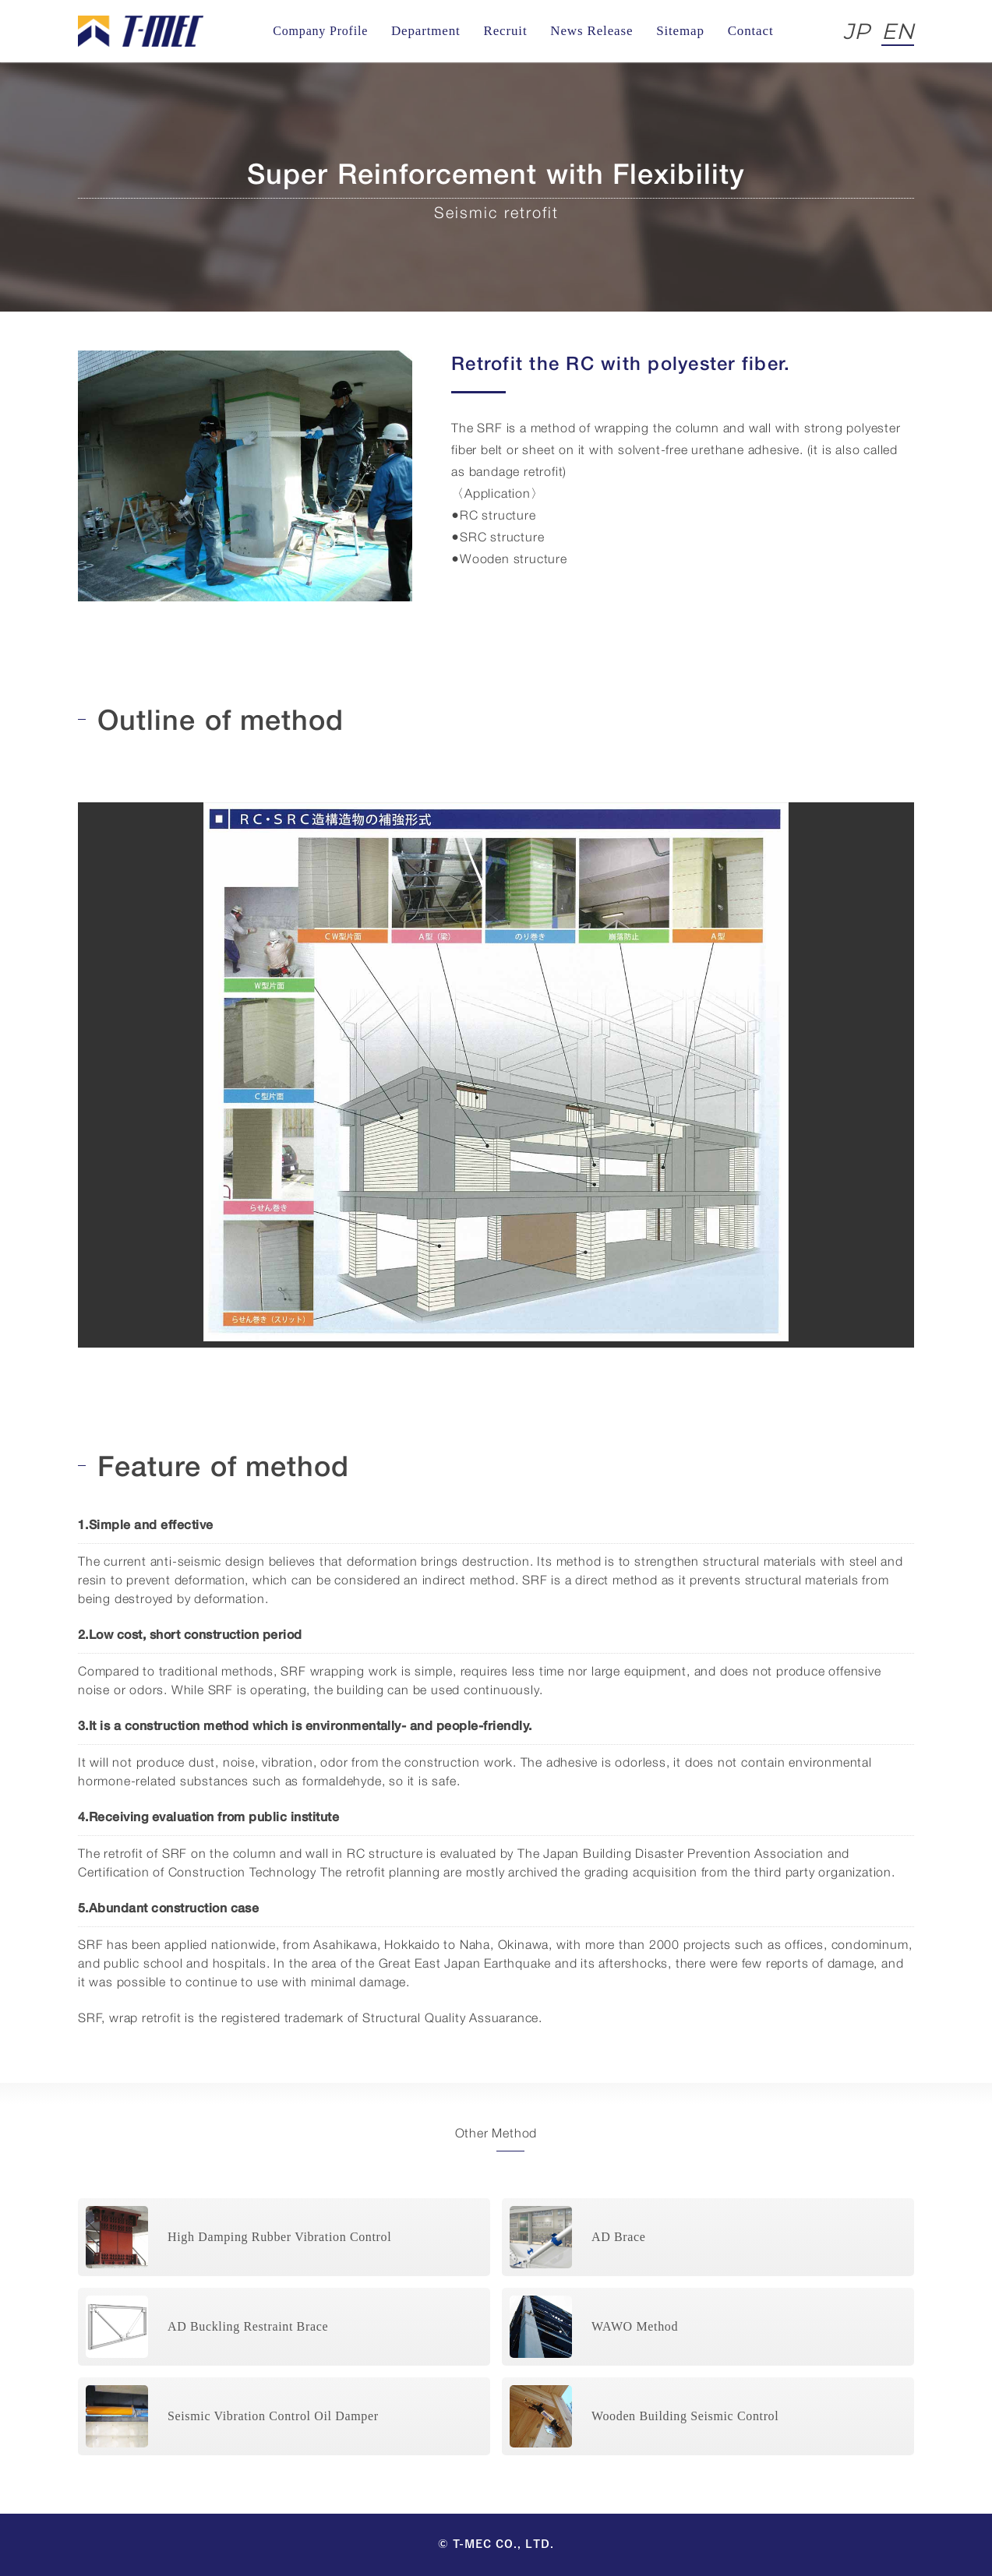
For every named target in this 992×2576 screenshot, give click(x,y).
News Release (591, 30)
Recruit (505, 30)
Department (426, 30)
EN (897, 31)
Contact (751, 30)
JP (856, 31)
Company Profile (320, 30)
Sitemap (680, 30)
